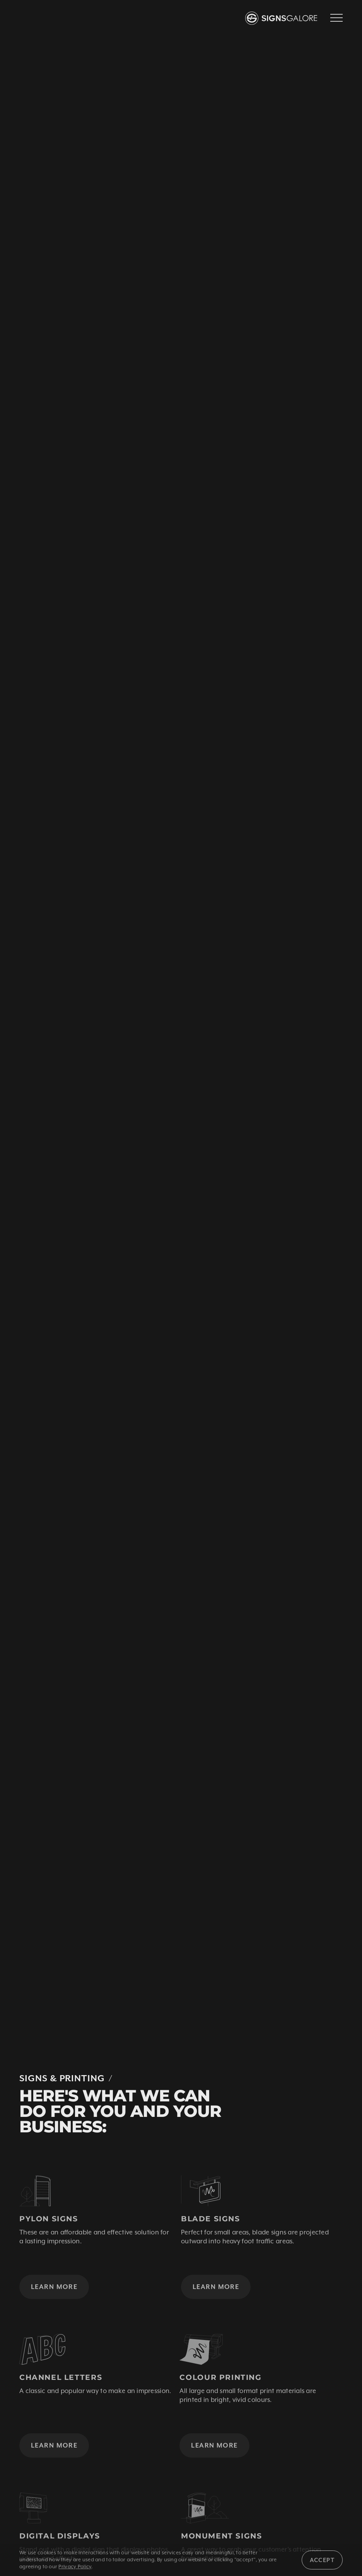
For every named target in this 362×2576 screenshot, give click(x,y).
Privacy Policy (74, 2566)
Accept (322, 2560)
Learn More (54, 2295)
